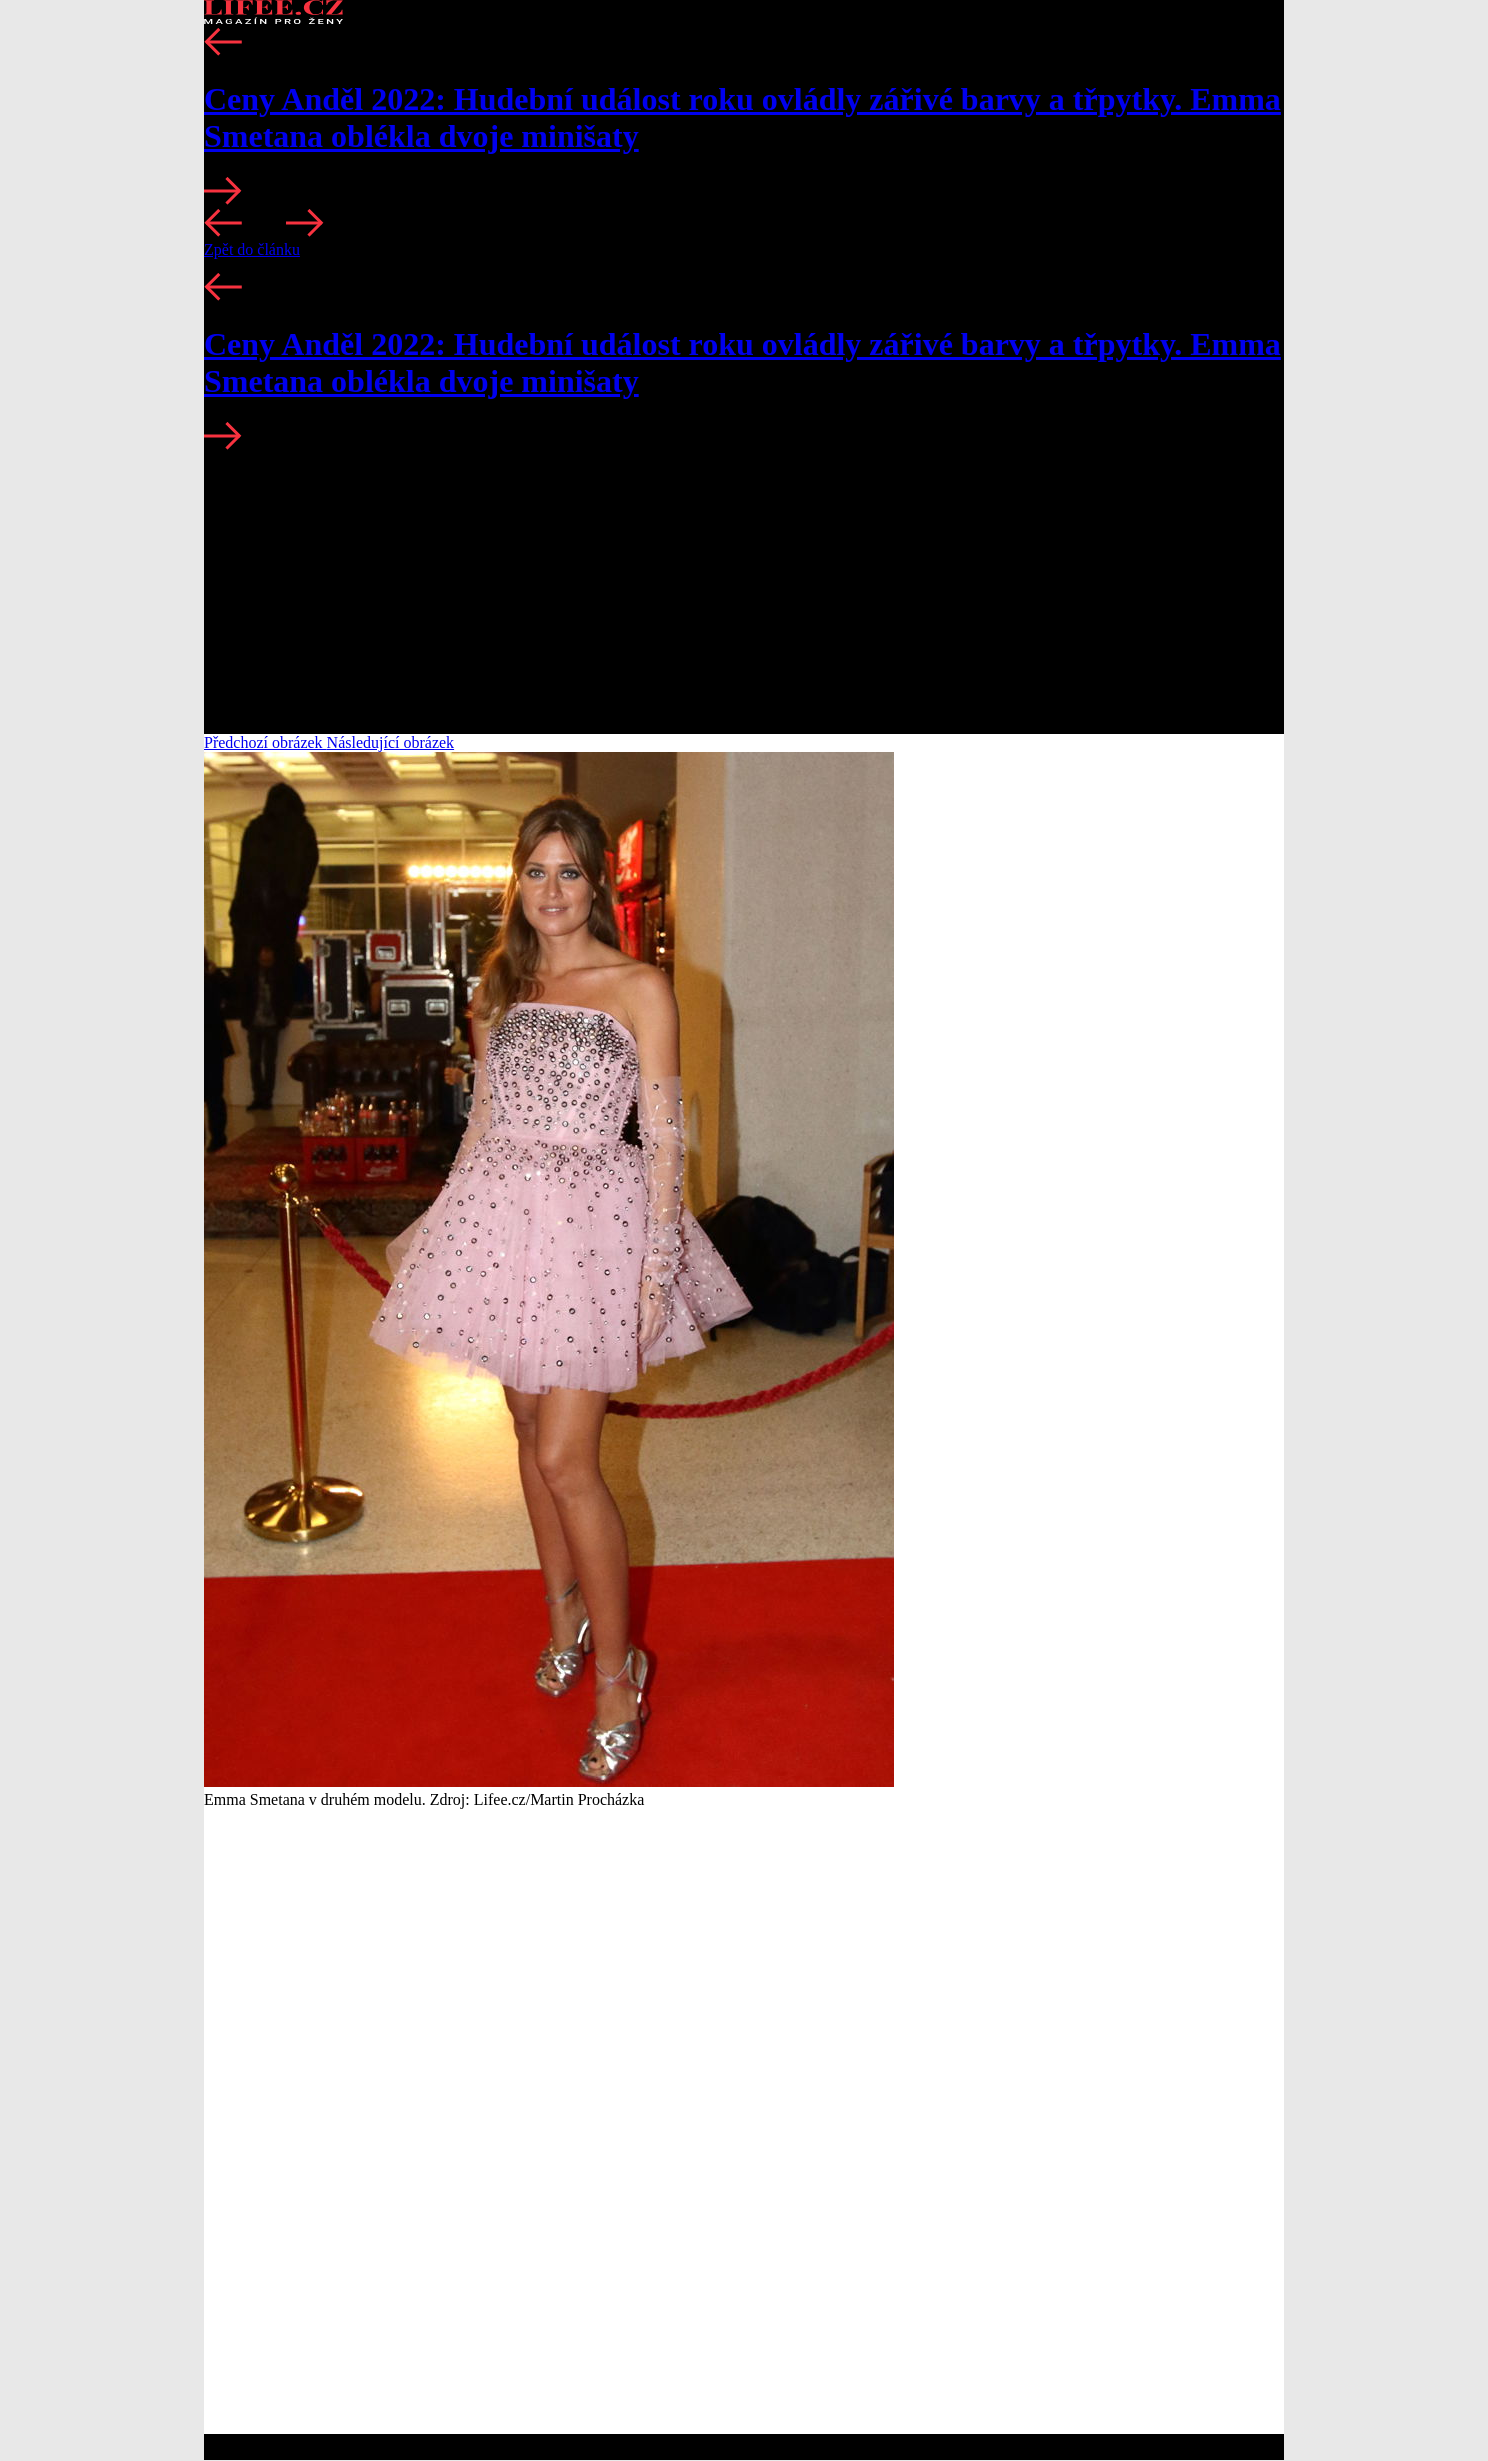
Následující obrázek (391, 742)
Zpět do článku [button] (252, 249)
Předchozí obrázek (265, 742)
